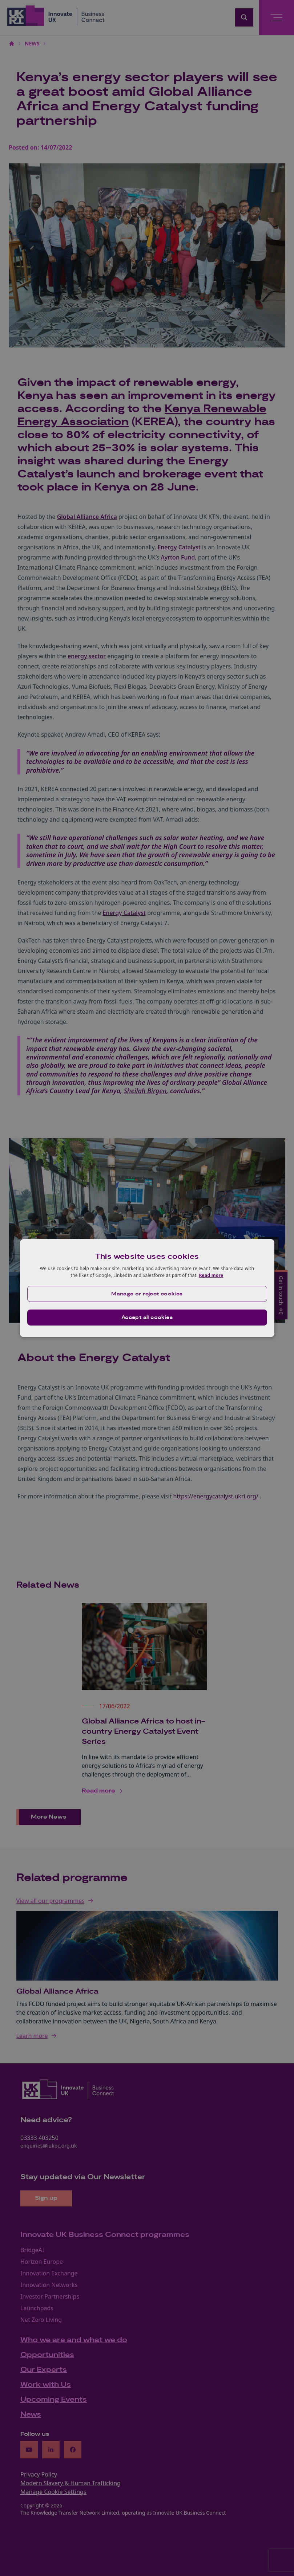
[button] (147, 1294)
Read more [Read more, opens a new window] (211, 1275)
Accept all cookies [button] (147, 1317)
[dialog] (147, 1288)
